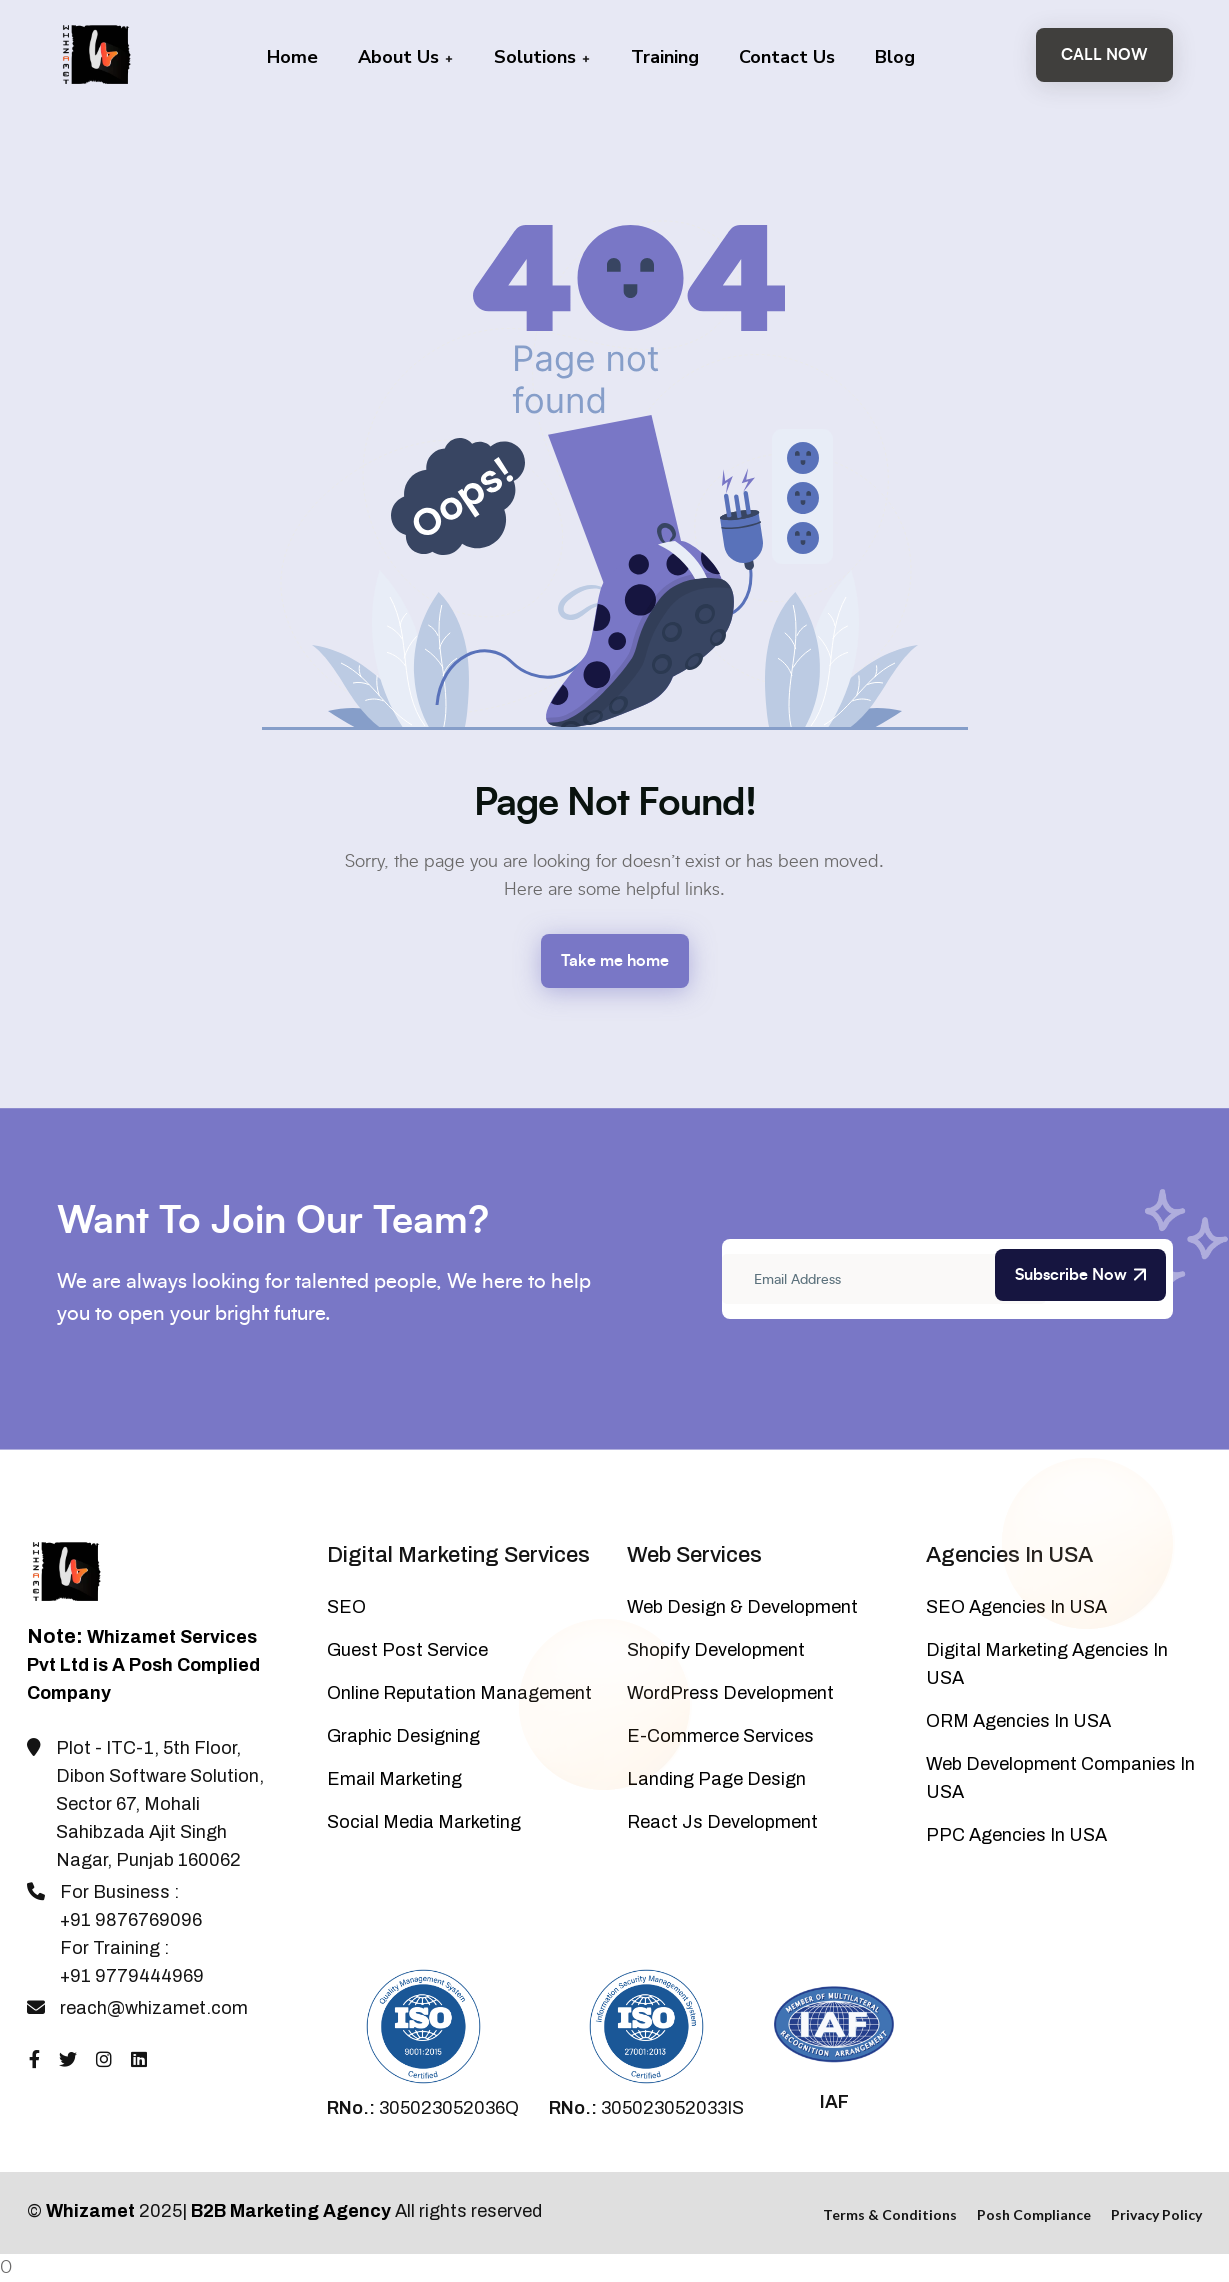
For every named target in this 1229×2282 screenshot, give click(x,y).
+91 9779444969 (132, 1976)
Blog (895, 57)
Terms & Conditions (890, 2214)
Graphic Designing (403, 1736)
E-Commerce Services (720, 1736)
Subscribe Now (1080, 1275)
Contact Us (787, 57)
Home (292, 57)
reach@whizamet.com (154, 2008)
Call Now (1104, 55)
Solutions (542, 57)
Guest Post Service (407, 1650)
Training (665, 57)
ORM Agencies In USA (1018, 1721)
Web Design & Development (742, 1607)
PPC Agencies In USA (1016, 1835)
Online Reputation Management (459, 1693)
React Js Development (722, 1822)
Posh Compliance (1034, 2214)
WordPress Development (730, 1693)
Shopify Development (716, 1650)
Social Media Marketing (424, 1822)
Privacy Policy (1156, 2214)
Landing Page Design (716, 1779)
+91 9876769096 (131, 1920)
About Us (406, 57)
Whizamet (90, 2211)
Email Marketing (394, 1779)
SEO (346, 1607)
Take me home (615, 961)
